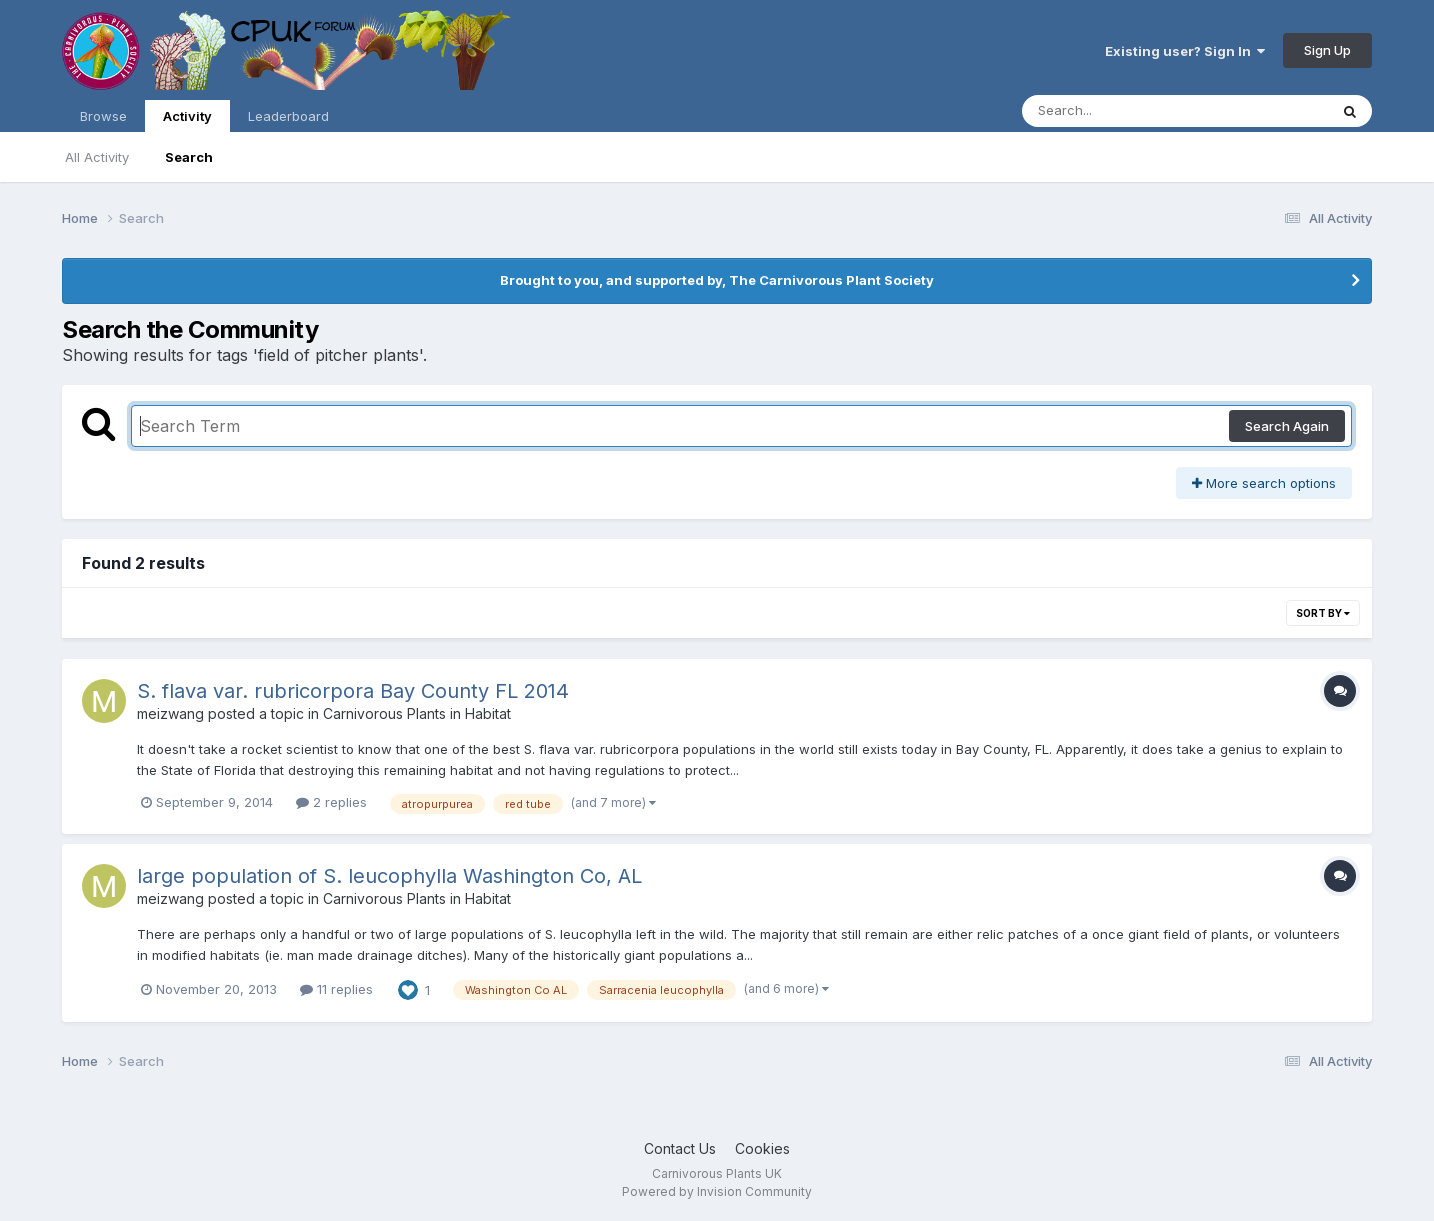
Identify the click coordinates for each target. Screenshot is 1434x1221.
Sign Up (1327, 50)
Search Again (1287, 426)
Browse (103, 116)
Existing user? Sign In (1185, 51)
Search (189, 157)
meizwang (170, 713)
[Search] (1120, 111)
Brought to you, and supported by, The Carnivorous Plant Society (717, 280)
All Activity (97, 157)
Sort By (1323, 613)
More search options (1264, 483)
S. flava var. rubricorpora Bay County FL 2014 (353, 691)
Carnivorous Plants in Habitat (417, 713)
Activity (187, 120)
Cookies (762, 1148)
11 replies (336, 989)
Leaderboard (288, 116)
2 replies (331, 802)
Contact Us (680, 1148)
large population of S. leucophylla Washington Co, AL (389, 876)
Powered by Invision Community (717, 1191)
